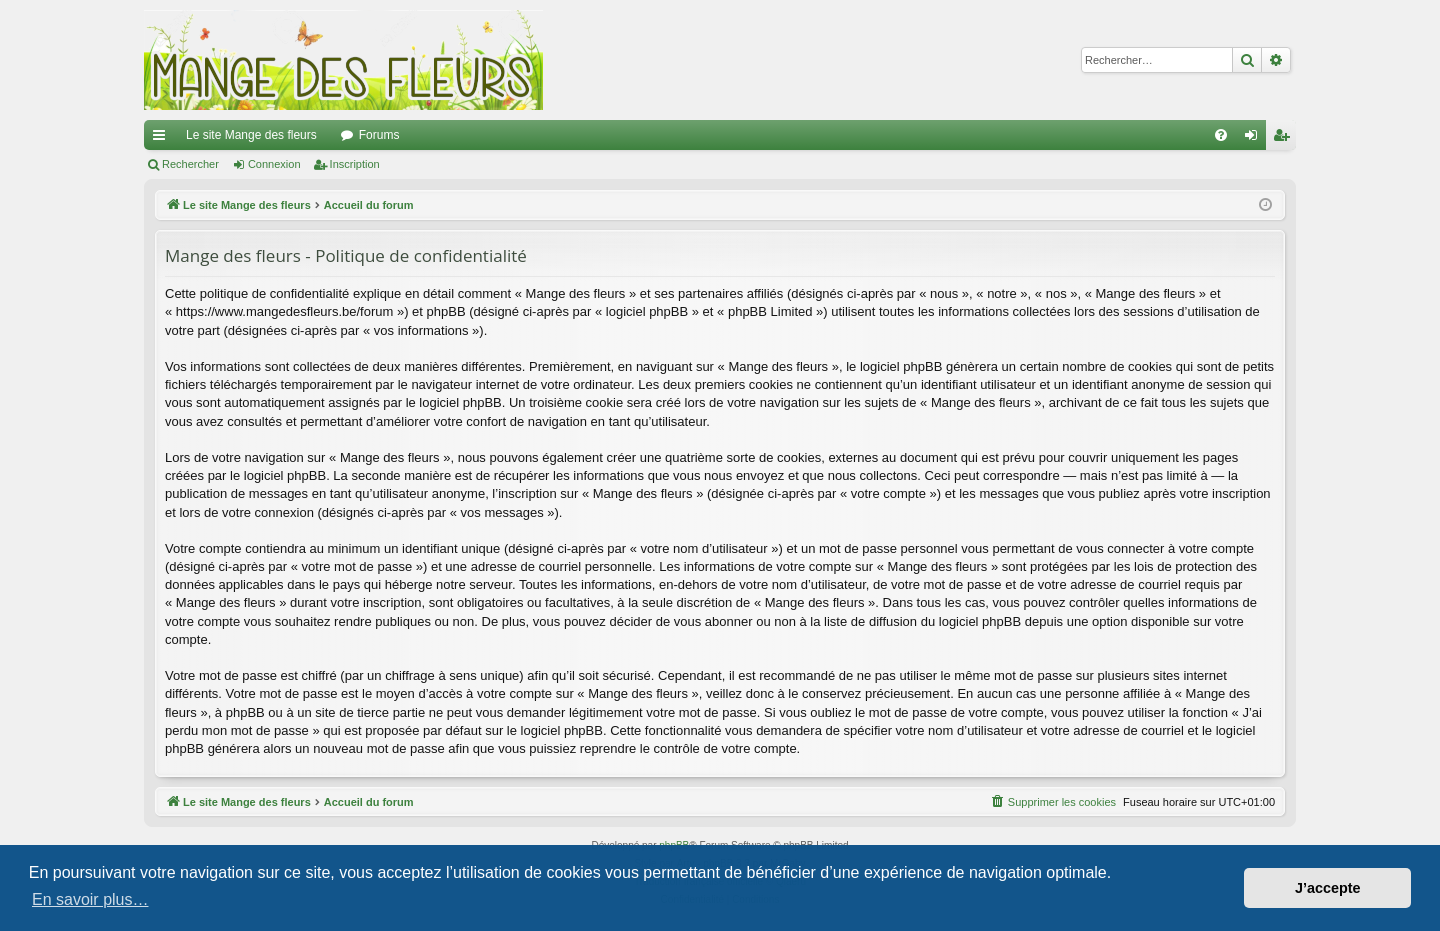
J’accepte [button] (1328, 888)
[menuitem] (1221, 135)
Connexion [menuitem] (1255, 139)
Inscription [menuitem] (1285, 139)
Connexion (274, 164)
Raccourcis (163, 139)
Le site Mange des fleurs (251, 135)
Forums (379, 135)
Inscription (355, 164)
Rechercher (190, 164)
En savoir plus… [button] (90, 899)
